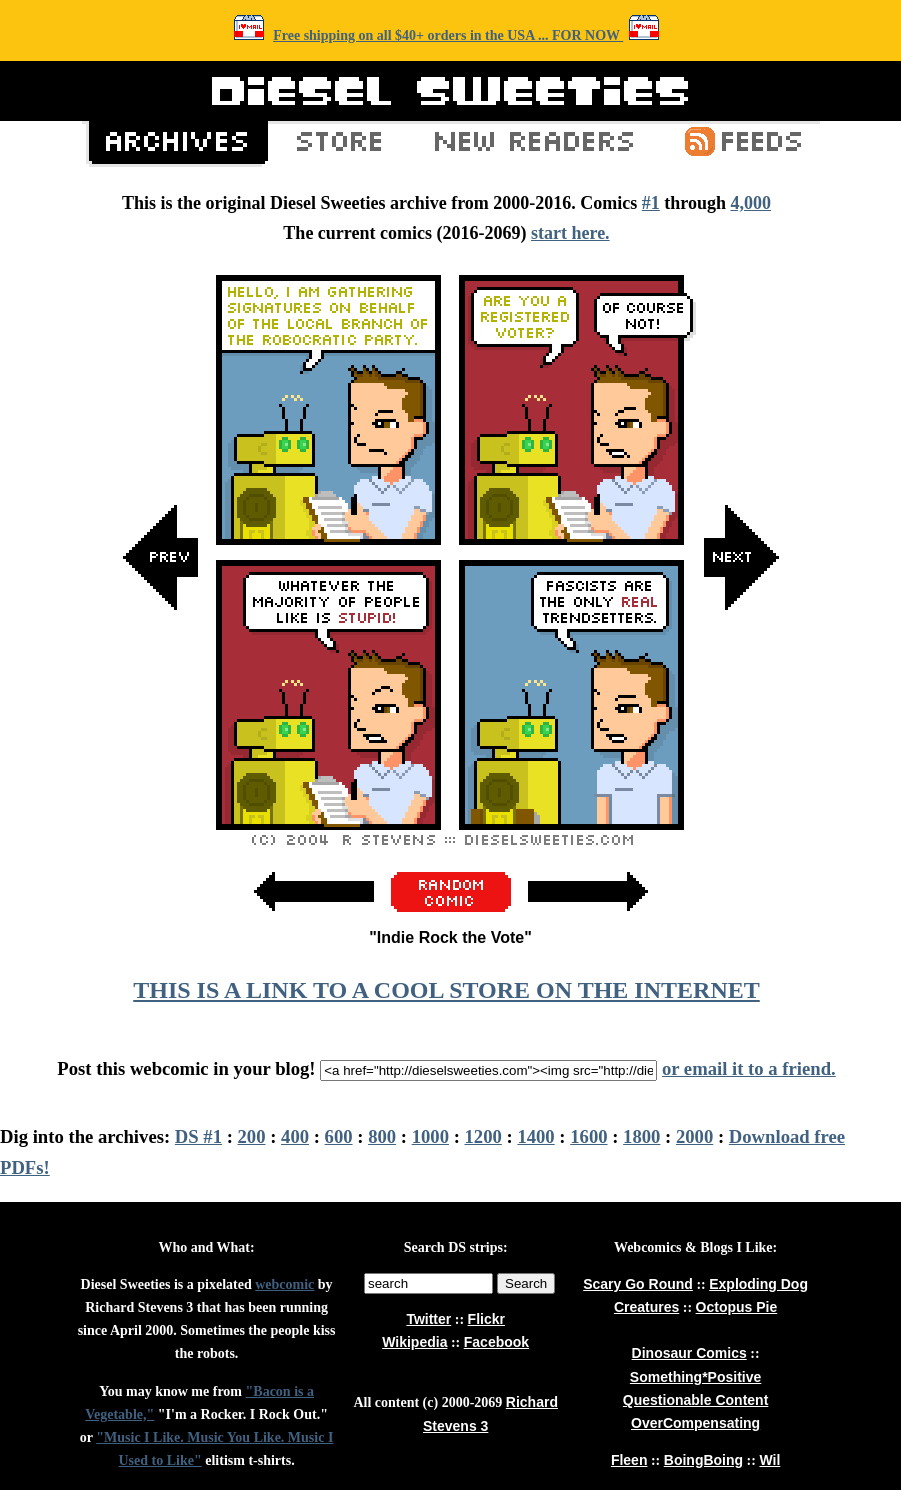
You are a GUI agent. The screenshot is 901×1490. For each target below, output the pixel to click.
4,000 (750, 203)
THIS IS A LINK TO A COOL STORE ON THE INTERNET (446, 990)
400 (295, 1136)
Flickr (486, 1319)
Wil (769, 1460)
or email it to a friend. (749, 1068)
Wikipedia (414, 1342)
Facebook (496, 1342)
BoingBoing (703, 1460)
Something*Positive (695, 1377)
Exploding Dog (758, 1284)
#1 (651, 203)
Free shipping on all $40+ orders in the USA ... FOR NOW (448, 35)
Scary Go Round (638, 1284)
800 (382, 1136)
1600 (588, 1136)
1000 (430, 1136)
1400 (535, 1136)
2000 (694, 1136)
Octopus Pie (737, 1307)
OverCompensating (695, 1423)
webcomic (284, 1284)
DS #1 (198, 1136)
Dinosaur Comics (689, 1353)
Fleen (629, 1460)
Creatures (646, 1307)
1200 (483, 1136)
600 (339, 1136)
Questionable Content (695, 1400)
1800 (641, 1136)
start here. (570, 233)
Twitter (428, 1319)
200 (252, 1136)
